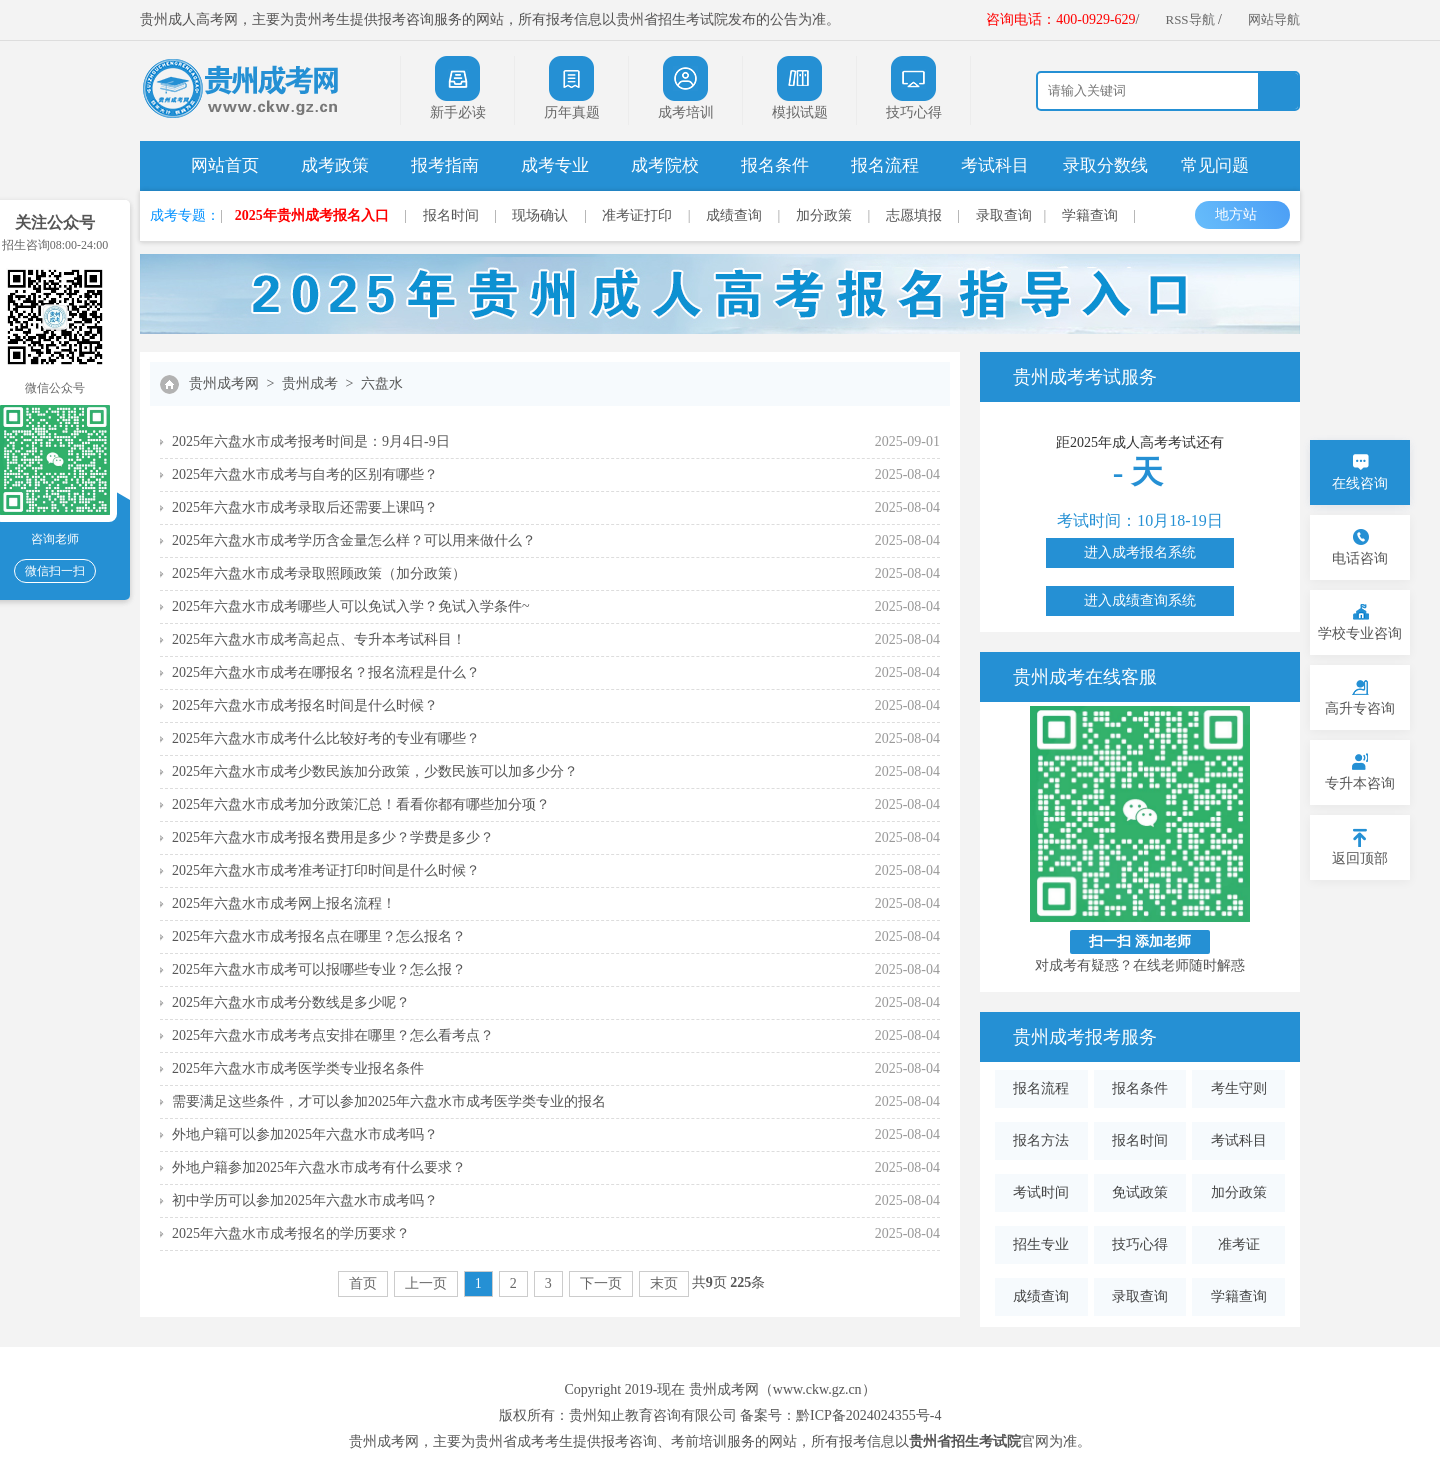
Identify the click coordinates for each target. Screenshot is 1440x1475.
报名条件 (775, 165)
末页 (664, 1283)
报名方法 (1041, 1140)
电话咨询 (1360, 558)
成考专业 (555, 165)
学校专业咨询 (1360, 633)
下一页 (601, 1283)
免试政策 (1140, 1192)
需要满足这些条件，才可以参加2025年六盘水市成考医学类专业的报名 (389, 1101)
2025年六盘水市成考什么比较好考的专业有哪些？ (326, 738)
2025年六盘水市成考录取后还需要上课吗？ (305, 507)
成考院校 (665, 165)
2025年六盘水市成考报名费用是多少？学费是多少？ (333, 837)
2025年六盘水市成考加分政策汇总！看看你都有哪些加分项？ (361, 804)
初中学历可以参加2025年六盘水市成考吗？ (305, 1200)
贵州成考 (310, 383)
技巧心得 (1140, 1244)
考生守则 (1239, 1088)
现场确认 (540, 215)
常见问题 (1215, 165)
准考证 (1239, 1244)
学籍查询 (1090, 215)
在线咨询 (1360, 483)
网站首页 (225, 165)
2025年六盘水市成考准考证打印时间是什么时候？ (326, 870)
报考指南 (445, 165)
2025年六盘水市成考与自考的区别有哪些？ (305, 474)
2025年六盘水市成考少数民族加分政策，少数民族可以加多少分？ (375, 771)
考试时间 (1041, 1192)
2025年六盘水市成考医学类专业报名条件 (298, 1068)
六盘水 (382, 383)
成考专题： (185, 215)
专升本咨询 (1360, 783)
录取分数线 (1105, 165)
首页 (363, 1283)
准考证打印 (637, 215)
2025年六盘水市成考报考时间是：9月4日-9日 (311, 441)
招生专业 (1041, 1244)
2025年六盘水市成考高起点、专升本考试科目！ (319, 639)
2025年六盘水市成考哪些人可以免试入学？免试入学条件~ (351, 606)
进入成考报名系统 (1140, 552)
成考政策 (335, 165)
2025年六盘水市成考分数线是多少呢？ (291, 1002)
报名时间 (451, 215)
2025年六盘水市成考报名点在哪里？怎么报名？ (319, 936)
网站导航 (1274, 19)
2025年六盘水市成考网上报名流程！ (284, 903)
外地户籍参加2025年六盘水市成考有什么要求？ (319, 1167)
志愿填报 (914, 215)
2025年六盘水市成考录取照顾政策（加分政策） (319, 573)
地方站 (1245, 214)
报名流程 (885, 165)
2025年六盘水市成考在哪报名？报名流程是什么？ (326, 672)
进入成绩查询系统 (1140, 600)
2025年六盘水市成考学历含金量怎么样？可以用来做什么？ (354, 540)
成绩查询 (734, 215)
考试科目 (995, 165)
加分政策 (824, 215)
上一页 (426, 1283)
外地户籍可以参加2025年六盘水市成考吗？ (305, 1134)
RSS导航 (1189, 19)
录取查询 (1004, 215)
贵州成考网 (224, 383)
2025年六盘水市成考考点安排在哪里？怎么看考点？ (333, 1035)
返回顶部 (1360, 858)
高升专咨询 (1360, 708)
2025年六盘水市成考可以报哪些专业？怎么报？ (319, 969)
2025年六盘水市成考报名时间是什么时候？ (305, 705)
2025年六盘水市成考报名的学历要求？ (291, 1233)
